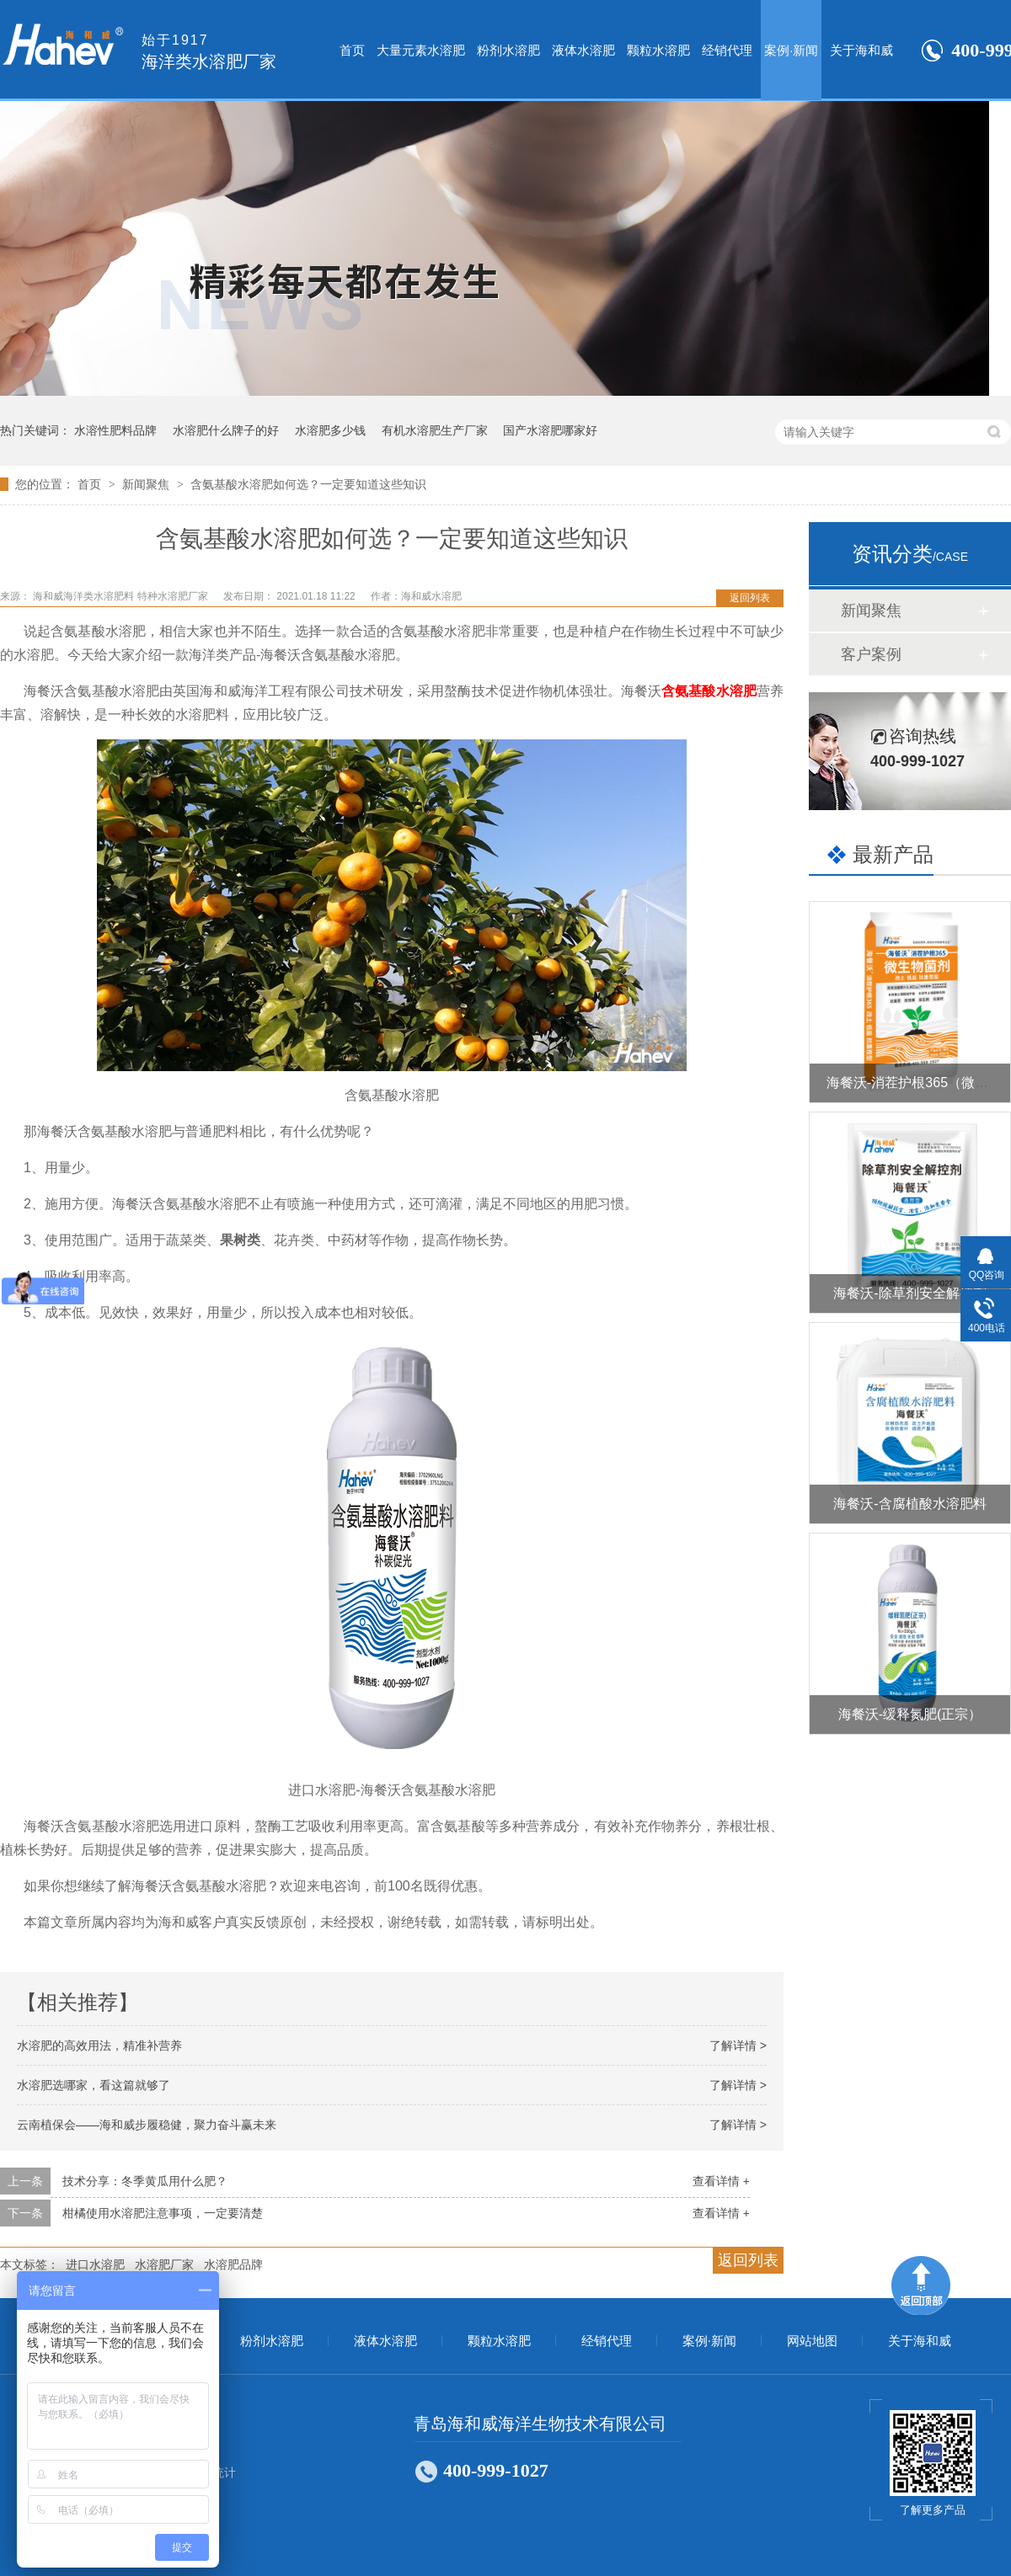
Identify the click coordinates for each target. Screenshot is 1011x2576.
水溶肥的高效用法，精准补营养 (99, 2045)
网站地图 (812, 2341)
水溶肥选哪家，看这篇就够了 (93, 2085)
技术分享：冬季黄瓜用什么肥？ (144, 2181)
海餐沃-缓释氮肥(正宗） (910, 1714)
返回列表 (750, 598)
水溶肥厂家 (164, 2264)
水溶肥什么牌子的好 (226, 430)
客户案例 (871, 654)
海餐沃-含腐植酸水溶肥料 (909, 1503)
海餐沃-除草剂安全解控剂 (909, 1293)
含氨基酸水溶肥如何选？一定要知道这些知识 (308, 484)
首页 (352, 50)
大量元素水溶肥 (421, 50)
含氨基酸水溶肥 (709, 691)
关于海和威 (861, 50)
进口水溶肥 (95, 2264)
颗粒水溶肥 (658, 50)
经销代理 (727, 50)
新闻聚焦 (147, 484)
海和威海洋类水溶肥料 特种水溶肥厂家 (122, 596)
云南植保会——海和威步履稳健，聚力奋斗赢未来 (146, 2124)
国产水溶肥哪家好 (550, 430)
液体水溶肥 (583, 50)
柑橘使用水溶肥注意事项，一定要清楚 (162, 2213)
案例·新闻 (791, 50)
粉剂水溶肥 (508, 50)
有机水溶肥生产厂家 (435, 430)
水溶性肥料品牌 (115, 430)
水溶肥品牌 (233, 2264)
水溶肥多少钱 (330, 430)
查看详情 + (721, 2181)
